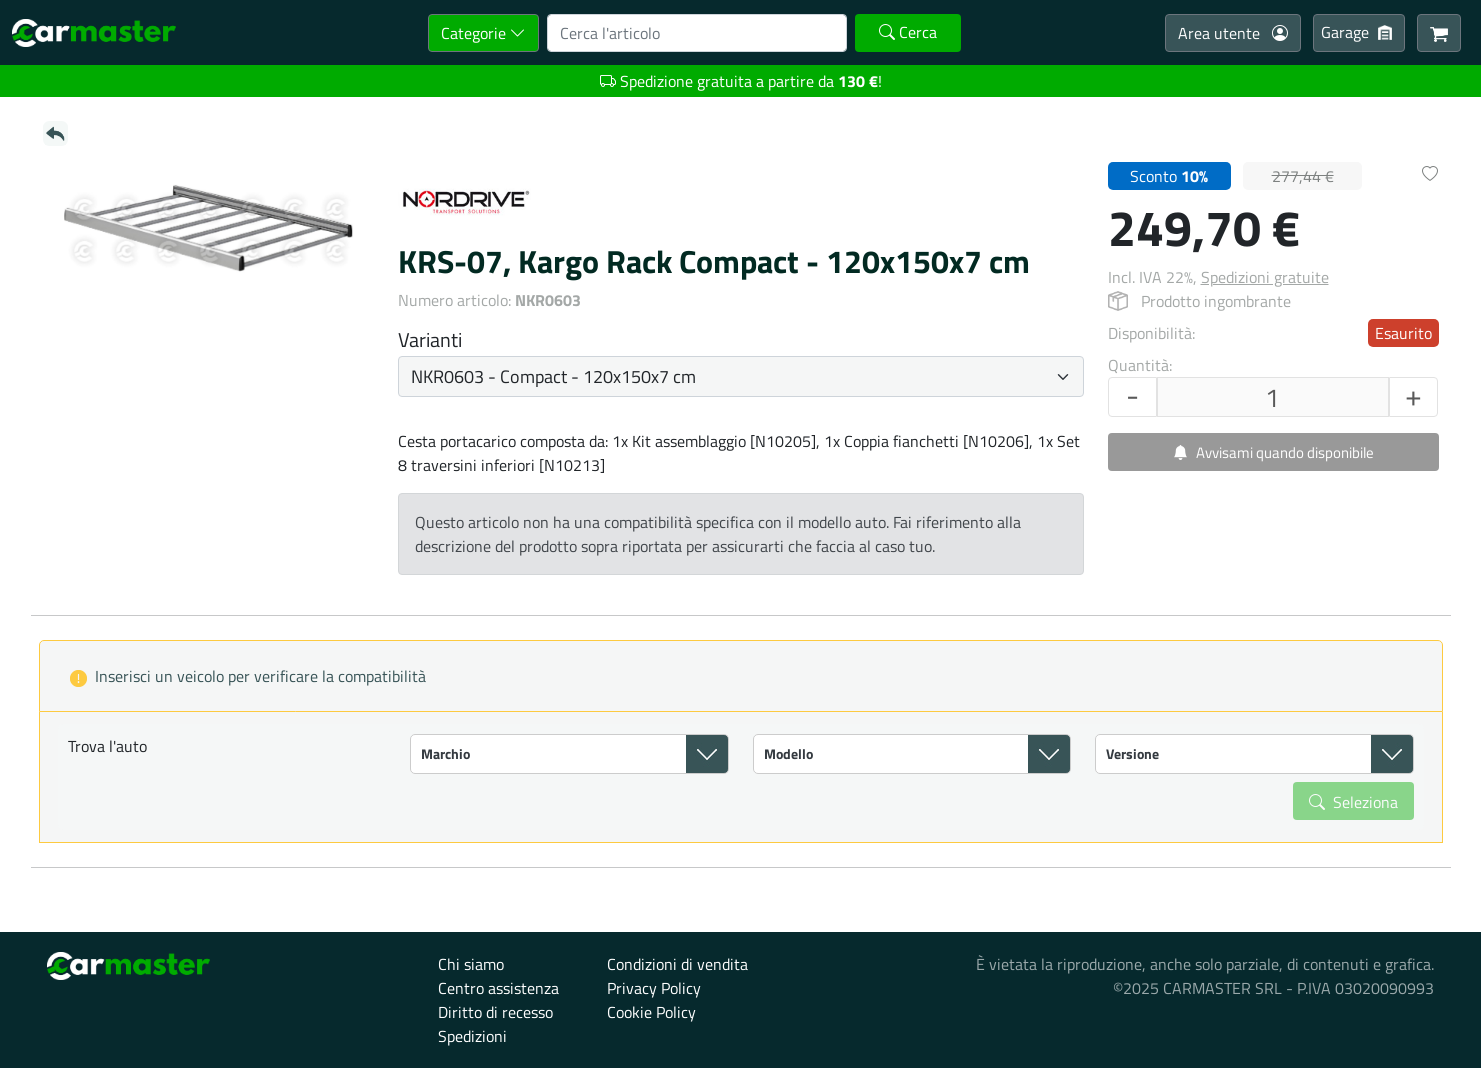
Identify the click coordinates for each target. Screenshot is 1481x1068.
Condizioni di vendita (677, 964)
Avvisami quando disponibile (1273, 452)
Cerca (908, 32)
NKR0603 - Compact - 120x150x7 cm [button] (553, 376)
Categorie (483, 33)
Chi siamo (471, 964)
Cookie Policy (651, 1012)
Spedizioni (472, 1036)
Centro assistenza (498, 988)
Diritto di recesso (495, 1012)
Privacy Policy (654, 988)
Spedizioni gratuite (1265, 277)
